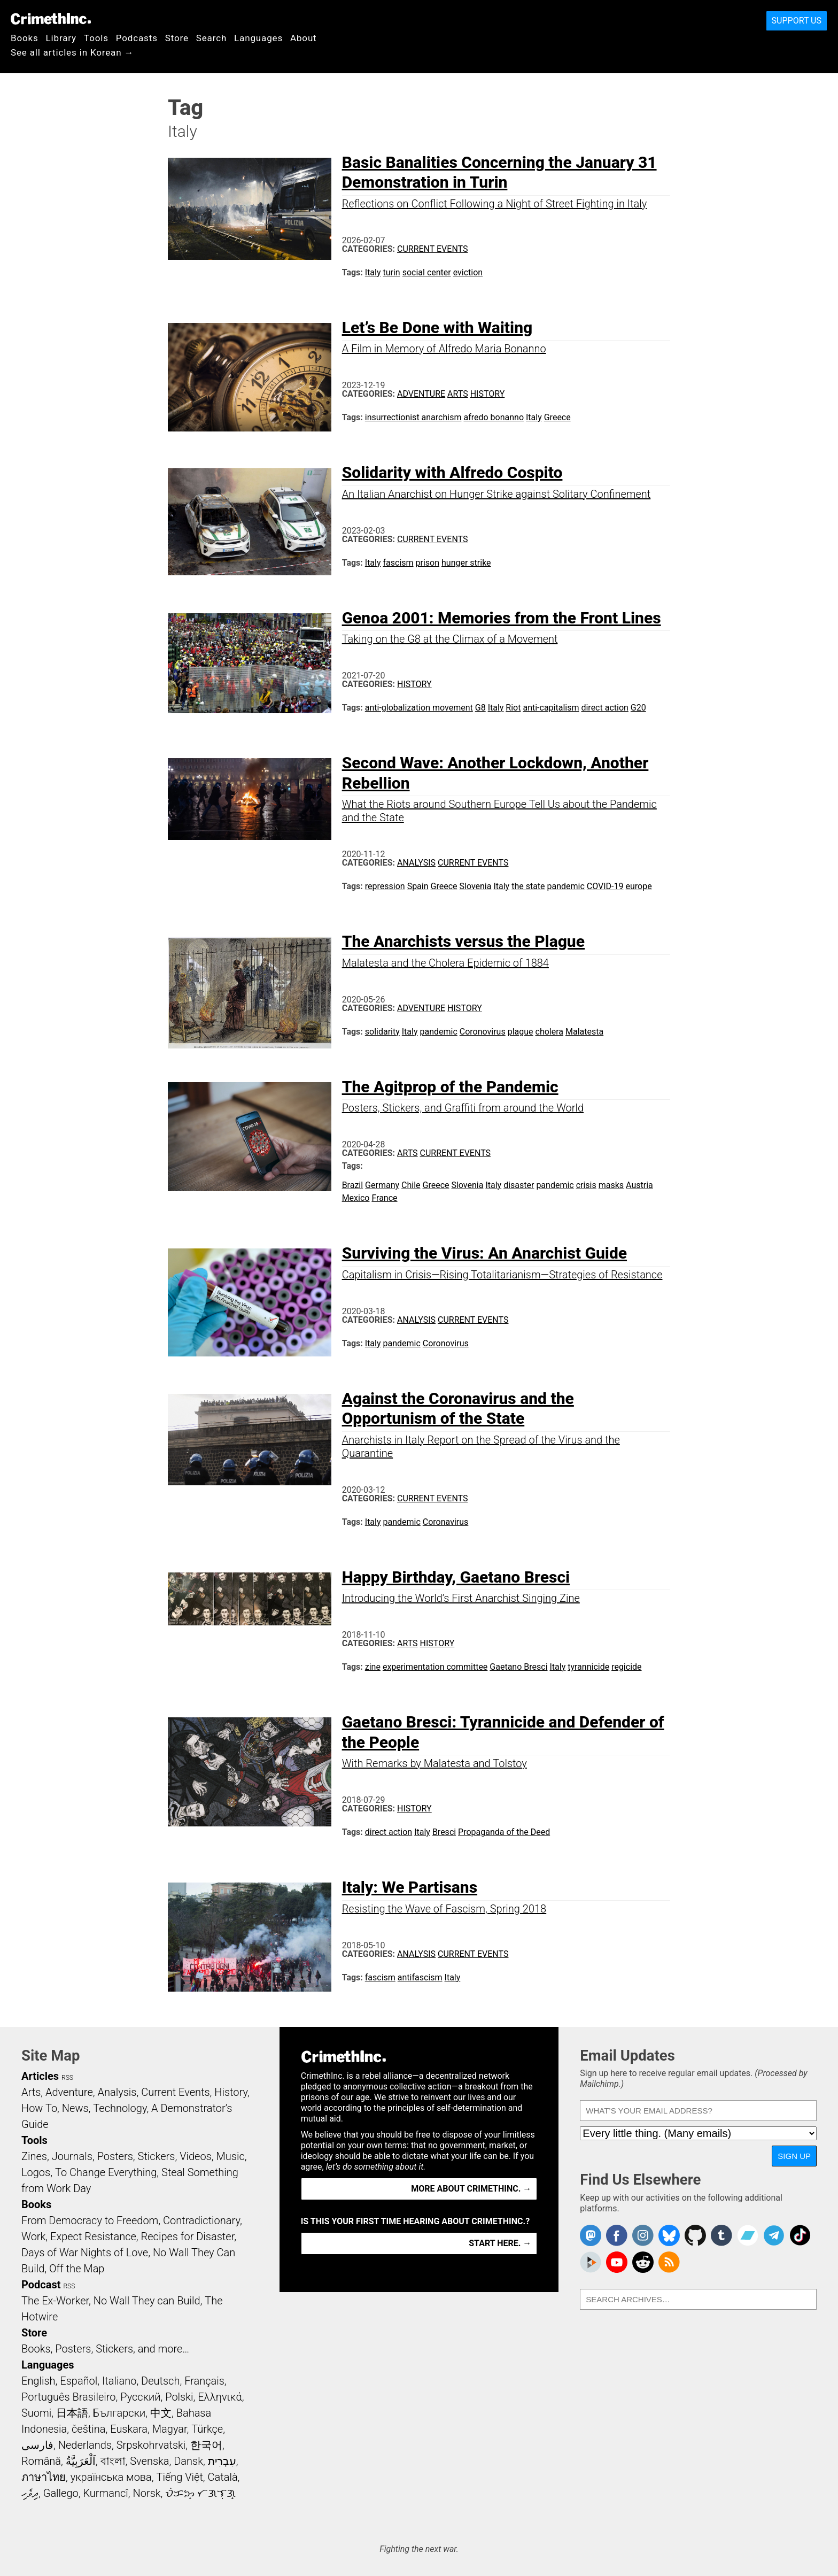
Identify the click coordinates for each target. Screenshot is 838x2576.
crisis (586, 1185)
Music (230, 2156)
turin (391, 272)
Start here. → (500, 2243)
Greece (557, 417)
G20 (638, 708)
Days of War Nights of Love (84, 2252)
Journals (72, 2156)
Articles (40, 2076)
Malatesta (584, 1032)
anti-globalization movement (419, 708)
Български (119, 2413)
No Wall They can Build (147, 2300)
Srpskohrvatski (151, 2445)
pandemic (566, 886)
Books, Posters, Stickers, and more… (105, 2348)
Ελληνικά (220, 2396)
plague (520, 1032)
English (38, 2380)
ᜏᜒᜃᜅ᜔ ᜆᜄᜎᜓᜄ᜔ (200, 2493)
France (384, 1198)
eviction (468, 272)
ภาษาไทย (43, 2477)
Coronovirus (483, 1032)
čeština (88, 2429)
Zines (34, 2156)
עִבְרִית (222, 2461)
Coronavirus (446, 1522)
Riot (513, 708)
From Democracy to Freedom (89, 2220)
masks (611, 1185)
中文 (161, 2413)
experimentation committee (435, 1667)
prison (428, 563)
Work (33, 2236)
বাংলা (113, 2461)
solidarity (382, 1032)
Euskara (129, 2429)
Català (223, 2477)
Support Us (796, 21)
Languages (258, 38)
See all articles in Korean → (72, 52)
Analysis (416, 863)
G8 (480, 708)
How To (39, 2108)
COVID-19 (605, 886)
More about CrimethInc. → (471, 2189)
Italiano (119, 2380)
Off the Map (76, 2268)
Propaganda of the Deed (504, 1832)
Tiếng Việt (179, 2477)
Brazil (352, 1185)
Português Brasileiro (68, 2396)
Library (61, 38)
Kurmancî (105, 2493)
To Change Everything (106, 2172)
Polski (179, 2396)
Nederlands (85, 2445)
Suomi (36, 2413)
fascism (398, 563)
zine (373, 1667)
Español (78, 2380)
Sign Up (794, 2156)
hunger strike (466, 563)
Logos (35, 2172)
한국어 (206, 2445)
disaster (518, 1185)
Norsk (147, 2493)
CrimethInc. (51, 19)
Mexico (356, 1198)
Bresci (444, 1832)
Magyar (169, 2429)
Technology (119, 2108)
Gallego (61, 2493)
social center (426, 272)
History (487, 394)
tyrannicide (588, 1667)
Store (177, 38)
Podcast (40, 2284)
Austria (639, 1185)
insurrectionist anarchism (413, 417)
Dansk (188, 2461)
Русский (140, 2396)
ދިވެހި (29, 2493)
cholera (550, 1032)
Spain (418, 886)
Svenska (149, 2461)
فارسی (37, 2445)
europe (639, 886)
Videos (196, 2156)
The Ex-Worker (55, 2300)
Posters (115, 2156)
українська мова (111, 2477)
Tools (96, 38)
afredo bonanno (493, 417)
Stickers (156, 2156)
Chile (411, 1185)
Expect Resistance (93, 2236)
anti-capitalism (551, 708)
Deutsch (160, 2380)
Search (211, 38)
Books (24, 38)
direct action (604, 708)
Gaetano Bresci (518, 1667)
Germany (382, 1185)
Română (41, 2461)
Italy (373, 272)
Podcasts (137, 38)
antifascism (420, 1977)
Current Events (432, 249)
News (75, 2108)
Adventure (421, 394)
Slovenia (475, 886)
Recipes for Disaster (188, 2236)
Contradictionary (201, 2220)
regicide (626, 1667)
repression (385, 886)
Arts (457, 394)
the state (528, 886)
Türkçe (207, 2429)
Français (204, 2380)
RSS (67, 2077)
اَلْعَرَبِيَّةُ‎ (81, 2461)
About (303, 38)
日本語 (72, 2413)
